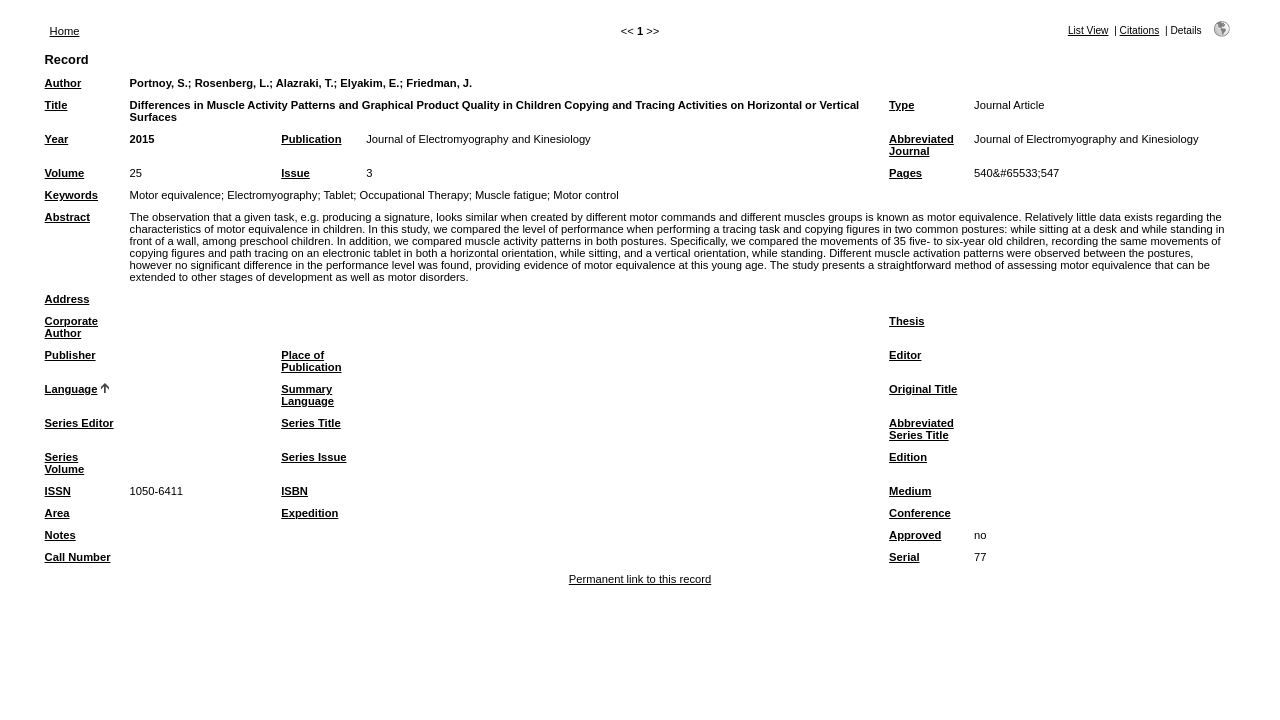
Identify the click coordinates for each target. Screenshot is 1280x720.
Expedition (309, 513)
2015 (142, 139)
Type (901, 105)
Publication (311, 139)
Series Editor (79, 423)
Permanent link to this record (640, 579)
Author (63, 83)
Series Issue (313, 457)
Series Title (311, 423)
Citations (1140, 30)
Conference (920, 513)
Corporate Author (71, 327)
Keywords (71, 195)
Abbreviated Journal (921, 145)
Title (56, 105)
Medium (910, 491)
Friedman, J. (439, 83)
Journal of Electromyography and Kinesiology (478, 139)
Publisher (70, 355)
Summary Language (307, 395)
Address (67, 299)
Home (65, 31)
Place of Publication (311, 361)
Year (57, 139)
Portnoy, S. (159, 83)
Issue (295, 173)
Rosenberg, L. (232, 83)
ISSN (58, 491)
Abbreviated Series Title (921, 429)
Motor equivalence (175, 195)
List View (1088, 30)
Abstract (67, 217)
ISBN (294, 491)
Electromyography (272, 195)
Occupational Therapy (414, 195)
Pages (905, 173)
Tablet (338, 195)
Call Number (78, 557)
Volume (65, 173)
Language (71, 389)
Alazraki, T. (305, 83)
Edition (908, 457)
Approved (915, 535)
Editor (905, 355)
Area (57, 513)
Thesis (906, 321)
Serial (904, 557)
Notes (60, 535)
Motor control (585, 195)
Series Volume (65, 463)
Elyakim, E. (369, 83)
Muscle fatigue (511, 195)
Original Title (923, 389)
